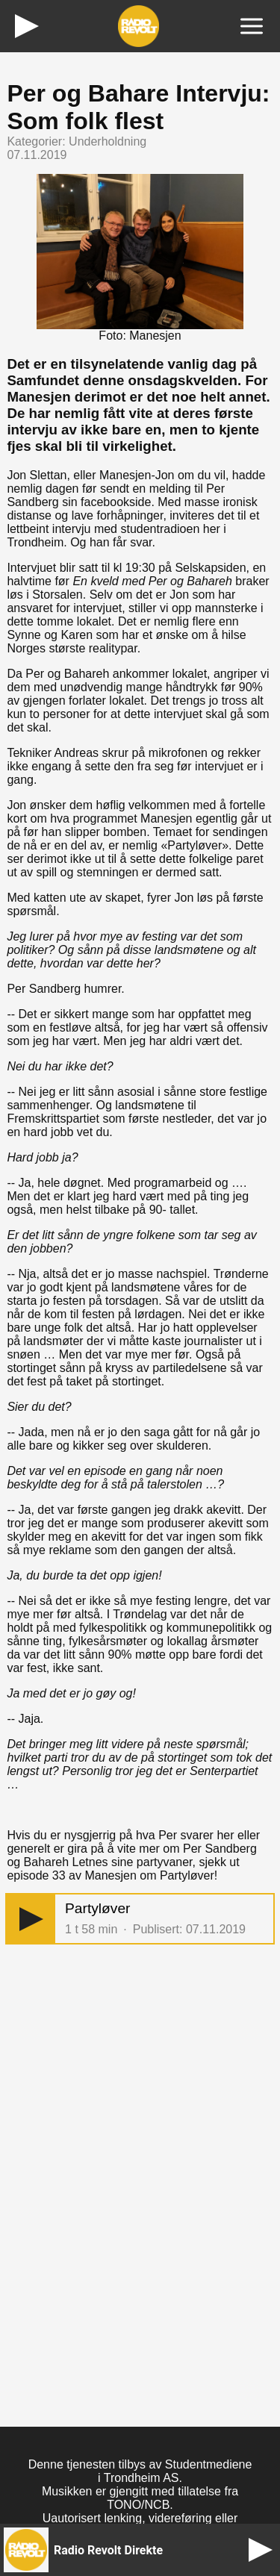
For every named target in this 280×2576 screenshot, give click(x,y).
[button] (31, 1918)
